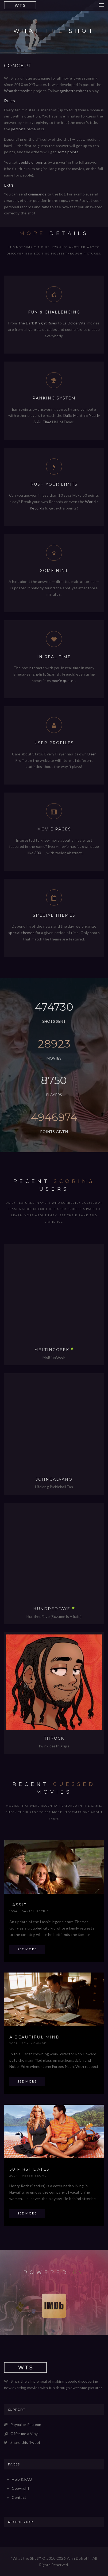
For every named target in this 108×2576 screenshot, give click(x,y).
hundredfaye (51, 1608)
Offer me (18, 2433)
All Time (44, 421)
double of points (32, 162)
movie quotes (63, 680)
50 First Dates (29, 2169)
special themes (21, 932)
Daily (67, 415)
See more (27, 1949)
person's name (23, 129)
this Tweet (31, 2442)
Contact (19, 2497)
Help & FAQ (22, 2479)
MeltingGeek (51, 1349)
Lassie (18, 1904)
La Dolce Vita (74, 323)
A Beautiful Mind (34, 2037)
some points (68, 152)
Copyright (20, 2488)
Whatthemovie (17, 90)
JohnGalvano (54, 1479)
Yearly (94, 415)
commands (37, 194)
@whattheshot (73, 90)
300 (37, 852)
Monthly (80, 415)
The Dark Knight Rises (37, 323)
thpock (54, 1738)
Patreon (34, 2424)
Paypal (16, 2424)
